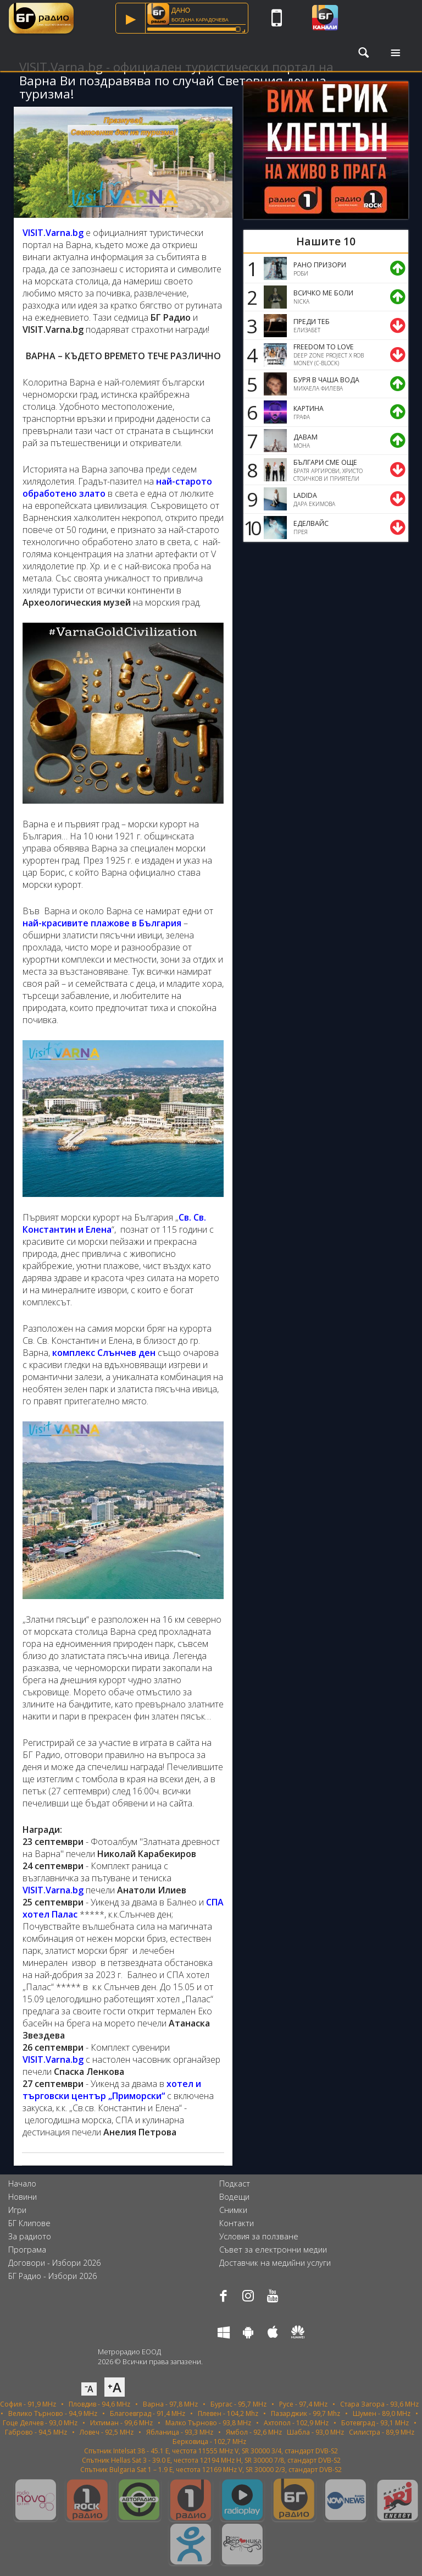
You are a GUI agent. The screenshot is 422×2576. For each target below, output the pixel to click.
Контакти (236, 2223)
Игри (17, 2210)
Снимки (233, 2210)
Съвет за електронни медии (273, 2249)
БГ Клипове (29, 2223)
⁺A (114, 2387)
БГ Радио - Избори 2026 (52, 2276)
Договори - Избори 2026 (54, 2263)
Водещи (234, 2196)
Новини (22, 2196)
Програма (27, 2249)
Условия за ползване (258, 2236)
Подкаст (234, 2183)
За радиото (29, 2236)
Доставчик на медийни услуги (275, 2263)
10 (250, 527)
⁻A (89, 2389)
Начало (22, 2183)
